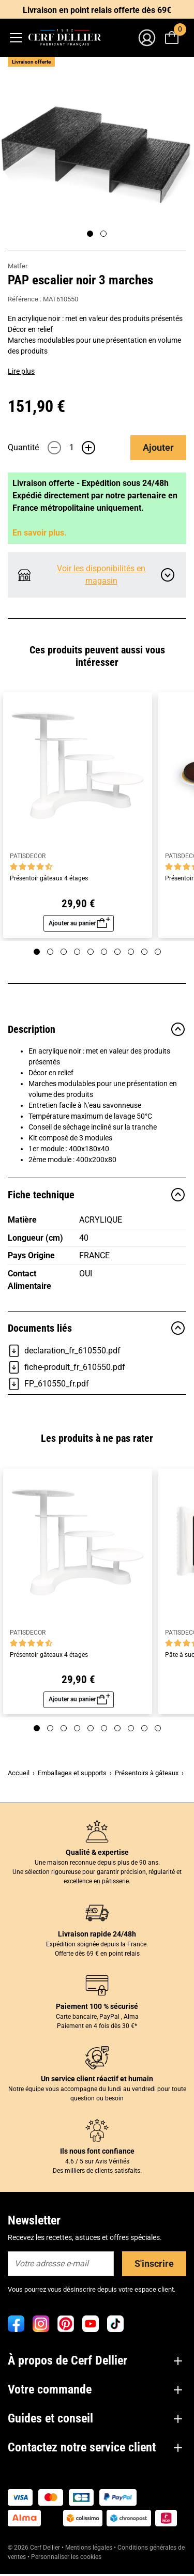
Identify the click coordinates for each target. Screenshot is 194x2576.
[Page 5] (90, 952)
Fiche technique (97, 1194)
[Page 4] (77, 952)
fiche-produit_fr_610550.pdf (66, 1367)
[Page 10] (158, 952)
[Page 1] (90, 234)
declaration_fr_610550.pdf (64, 1351)
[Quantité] (71, 447)
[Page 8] (131, 952)
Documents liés (97, 1328)
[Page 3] (64, 952)
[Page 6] (104, 952)
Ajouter (158, 447)
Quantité (23, 447)
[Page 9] (144, 952)
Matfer (17, 266)
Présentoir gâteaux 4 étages (49, 878)
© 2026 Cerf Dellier (35, 2547)
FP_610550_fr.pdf (48, 1384)
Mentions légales (88, 2547)
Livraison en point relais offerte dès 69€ (97, 10)
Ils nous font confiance (97, 2151)
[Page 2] (103, 234)
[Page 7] (117, 952)
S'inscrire (154, 2263)
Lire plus (21, 371)
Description (97, 1029)
